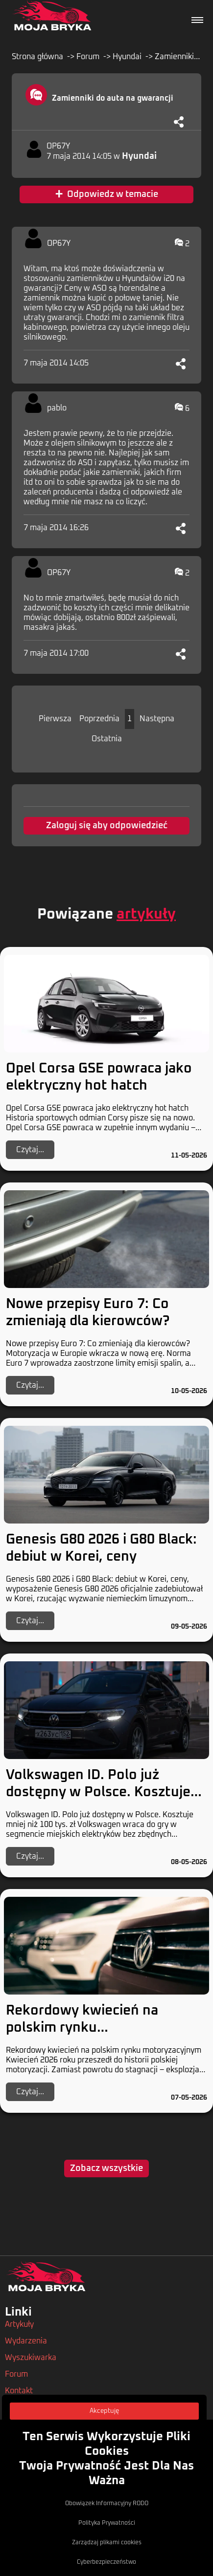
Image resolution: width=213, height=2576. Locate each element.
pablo (57, 408)
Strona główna (37, 57)
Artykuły (19, 2324)
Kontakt (19, 2391)
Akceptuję (104, 2411)
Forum (87, 57)
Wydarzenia (26, 2341)
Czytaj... (30, 1150)
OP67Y (58, 146)
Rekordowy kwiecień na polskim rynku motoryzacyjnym (82, 2028)
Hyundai (127, 57)
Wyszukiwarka (30, 2357)
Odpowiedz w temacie (106, 194)
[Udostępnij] (179, 122)
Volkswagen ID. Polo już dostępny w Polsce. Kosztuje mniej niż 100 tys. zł (98, 1792)
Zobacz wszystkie (106, 2168)
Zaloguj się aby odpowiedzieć (106, 825)
